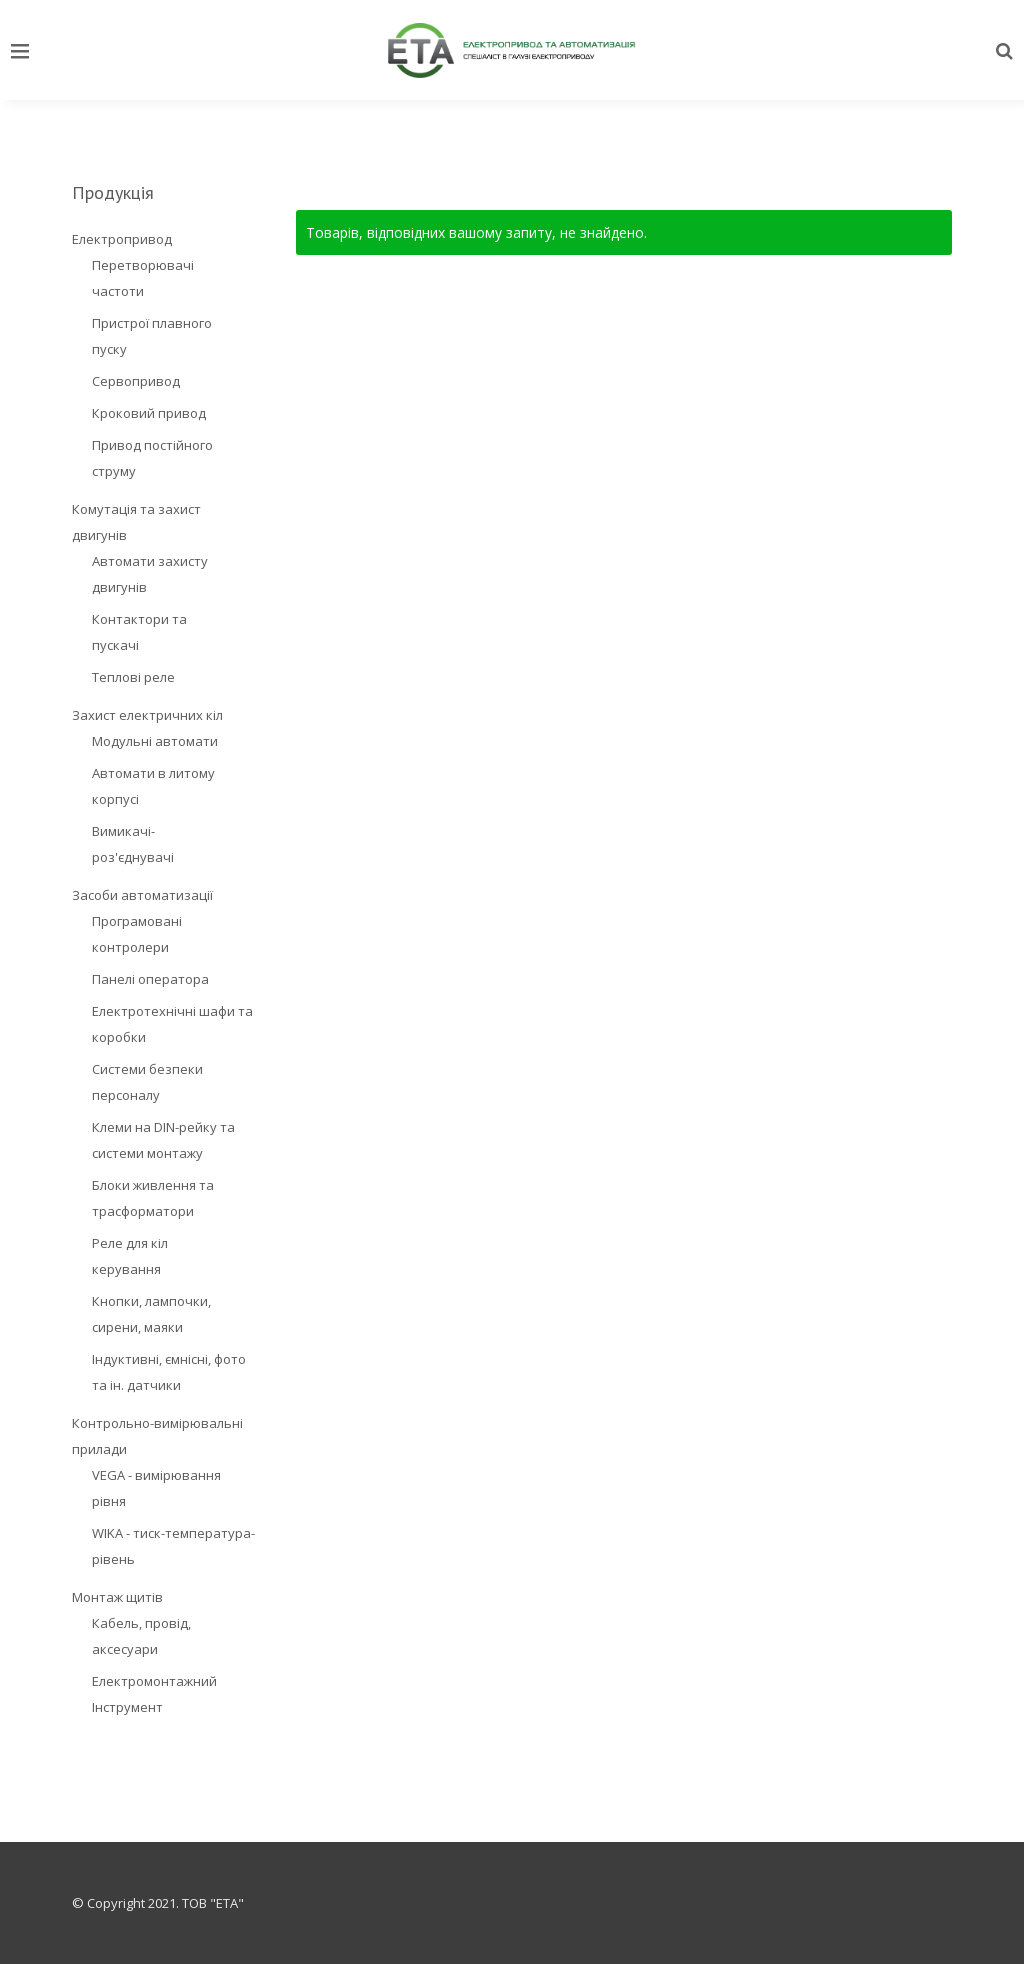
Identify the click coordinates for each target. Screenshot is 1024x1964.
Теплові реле (133, 677)
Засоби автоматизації (142, 895)
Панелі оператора (150, 979)
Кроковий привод (149, 413)
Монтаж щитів (117, 1597)
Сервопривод (136, 381)
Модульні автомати (155, 741)
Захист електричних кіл (147, 715)
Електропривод (122, 239)
